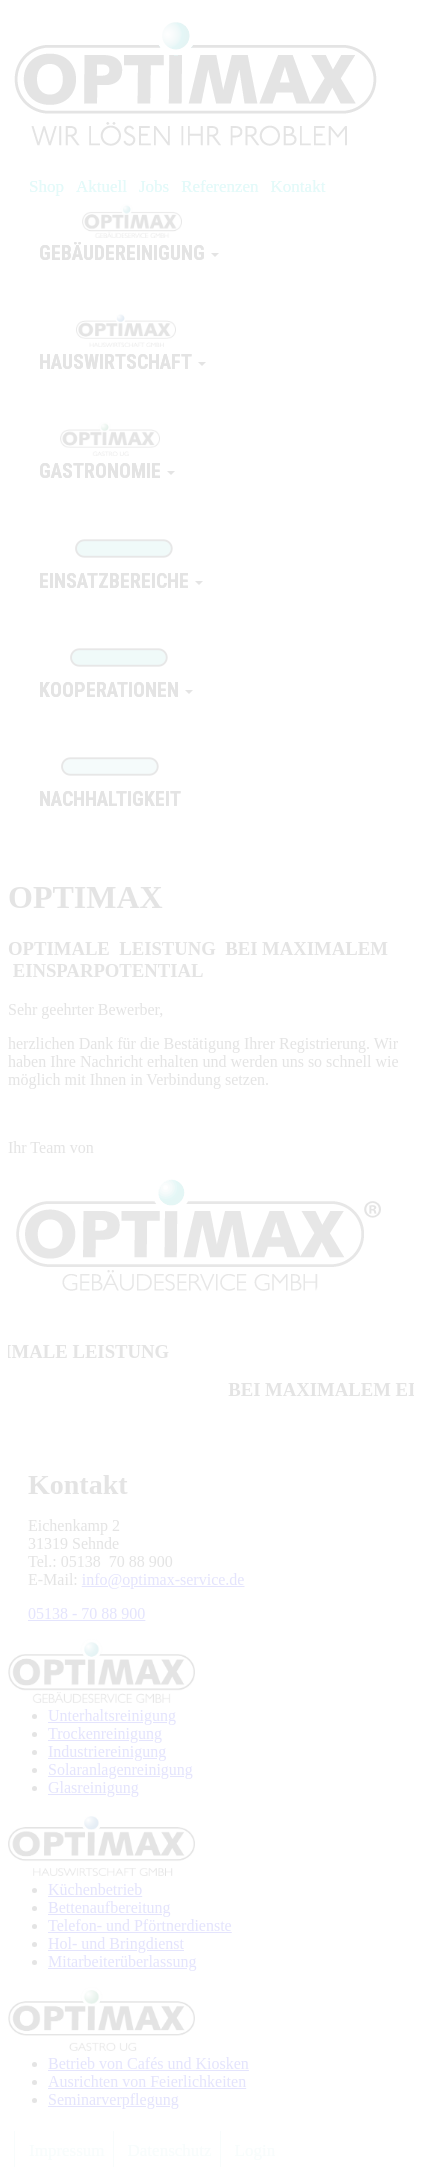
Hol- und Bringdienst (116, 1943)
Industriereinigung (107, 1751)
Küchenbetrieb (95, 1889)
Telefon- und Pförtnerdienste (140, 1925)
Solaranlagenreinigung (120, 1769)
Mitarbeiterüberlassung (122, 1961)
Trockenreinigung (105, 1733)
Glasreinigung (93, 1787)
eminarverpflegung (118, 2099)
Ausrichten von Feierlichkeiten (147, 2081)
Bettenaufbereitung (109, 1907)
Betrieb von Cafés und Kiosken (148, 2063)
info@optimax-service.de (163, 1579)
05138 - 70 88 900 (86, 1613)
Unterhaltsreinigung (112, 1715)
